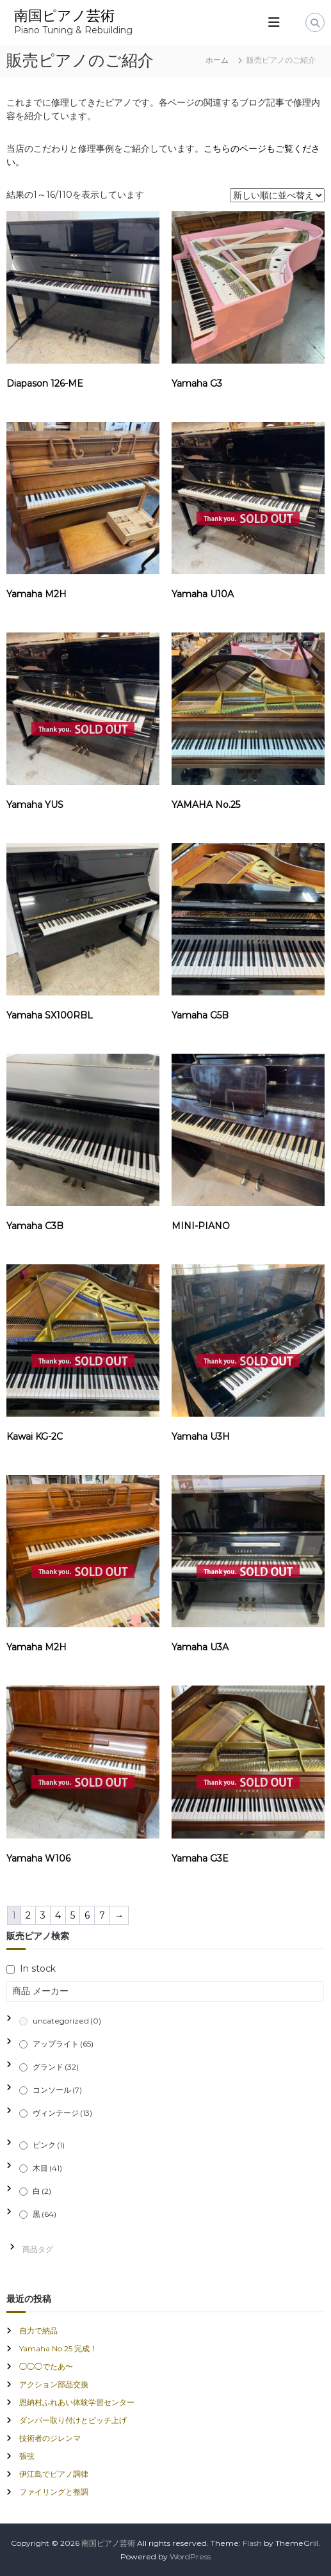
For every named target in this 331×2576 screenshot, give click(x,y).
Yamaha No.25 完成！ (58, 2348)
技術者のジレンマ (50, 2438)
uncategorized (67, 2020)
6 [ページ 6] (87, 1915)
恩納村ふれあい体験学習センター (76, 2402)
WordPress (190, 2556)
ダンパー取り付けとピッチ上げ (73, 2420)
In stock (38, 1968)
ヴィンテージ (62, 2113)
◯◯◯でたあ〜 (46, 2366)
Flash (252, 2543)
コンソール (57, 2090)
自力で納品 (38, 2330)
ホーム (217, 60)
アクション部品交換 (53, 2384)
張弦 (27, 2456)
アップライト (63, 2044)
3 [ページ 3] (42, 1915)
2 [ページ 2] (28, 1915)
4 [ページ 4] (58, 1915)
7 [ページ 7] (102, 1915)
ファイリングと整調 (53, 2492)
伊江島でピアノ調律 (53, 2474)
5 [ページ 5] (72, 1915)
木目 (47, 2168)
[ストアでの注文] (277, 195)
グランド (56, 2067)
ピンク (49, 2145)
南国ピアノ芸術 (64, 15)
